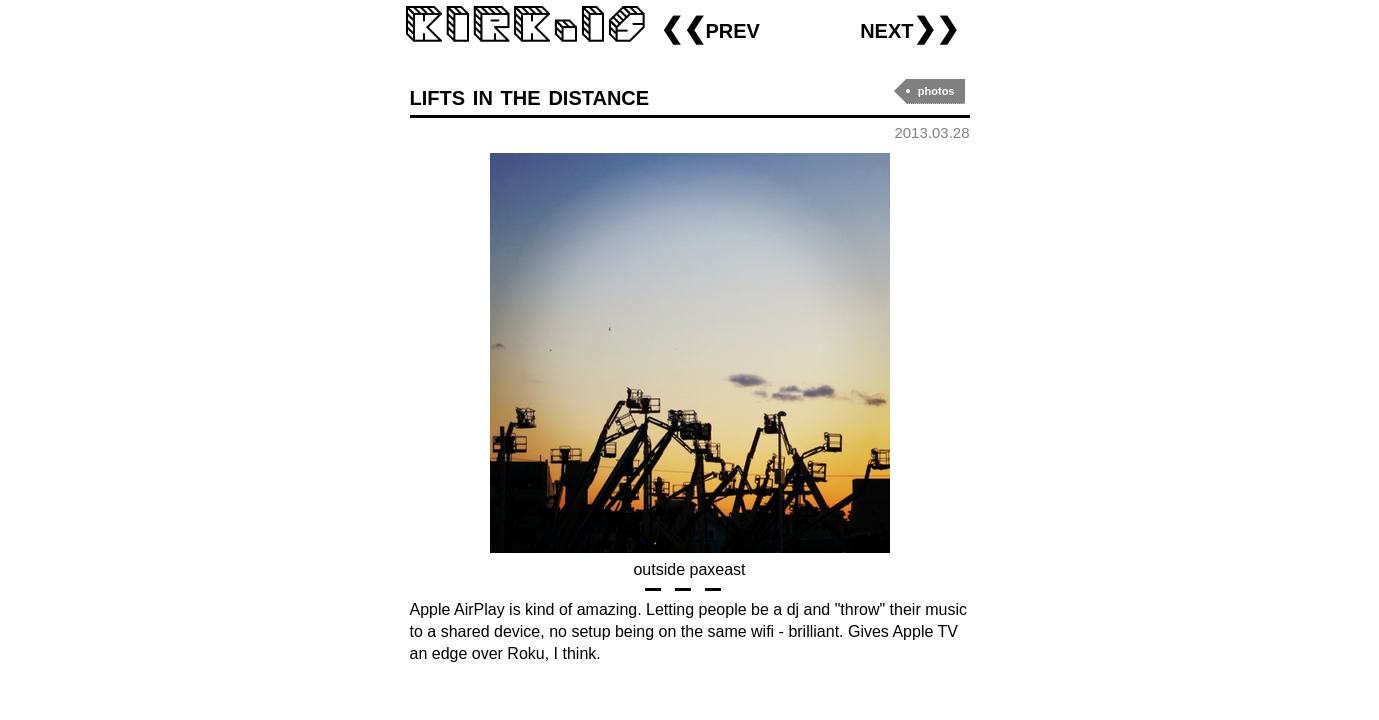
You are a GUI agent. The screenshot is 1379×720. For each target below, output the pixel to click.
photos (936, 91)
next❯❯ (909, 28)
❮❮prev (710, 28)
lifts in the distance (530, 95)
